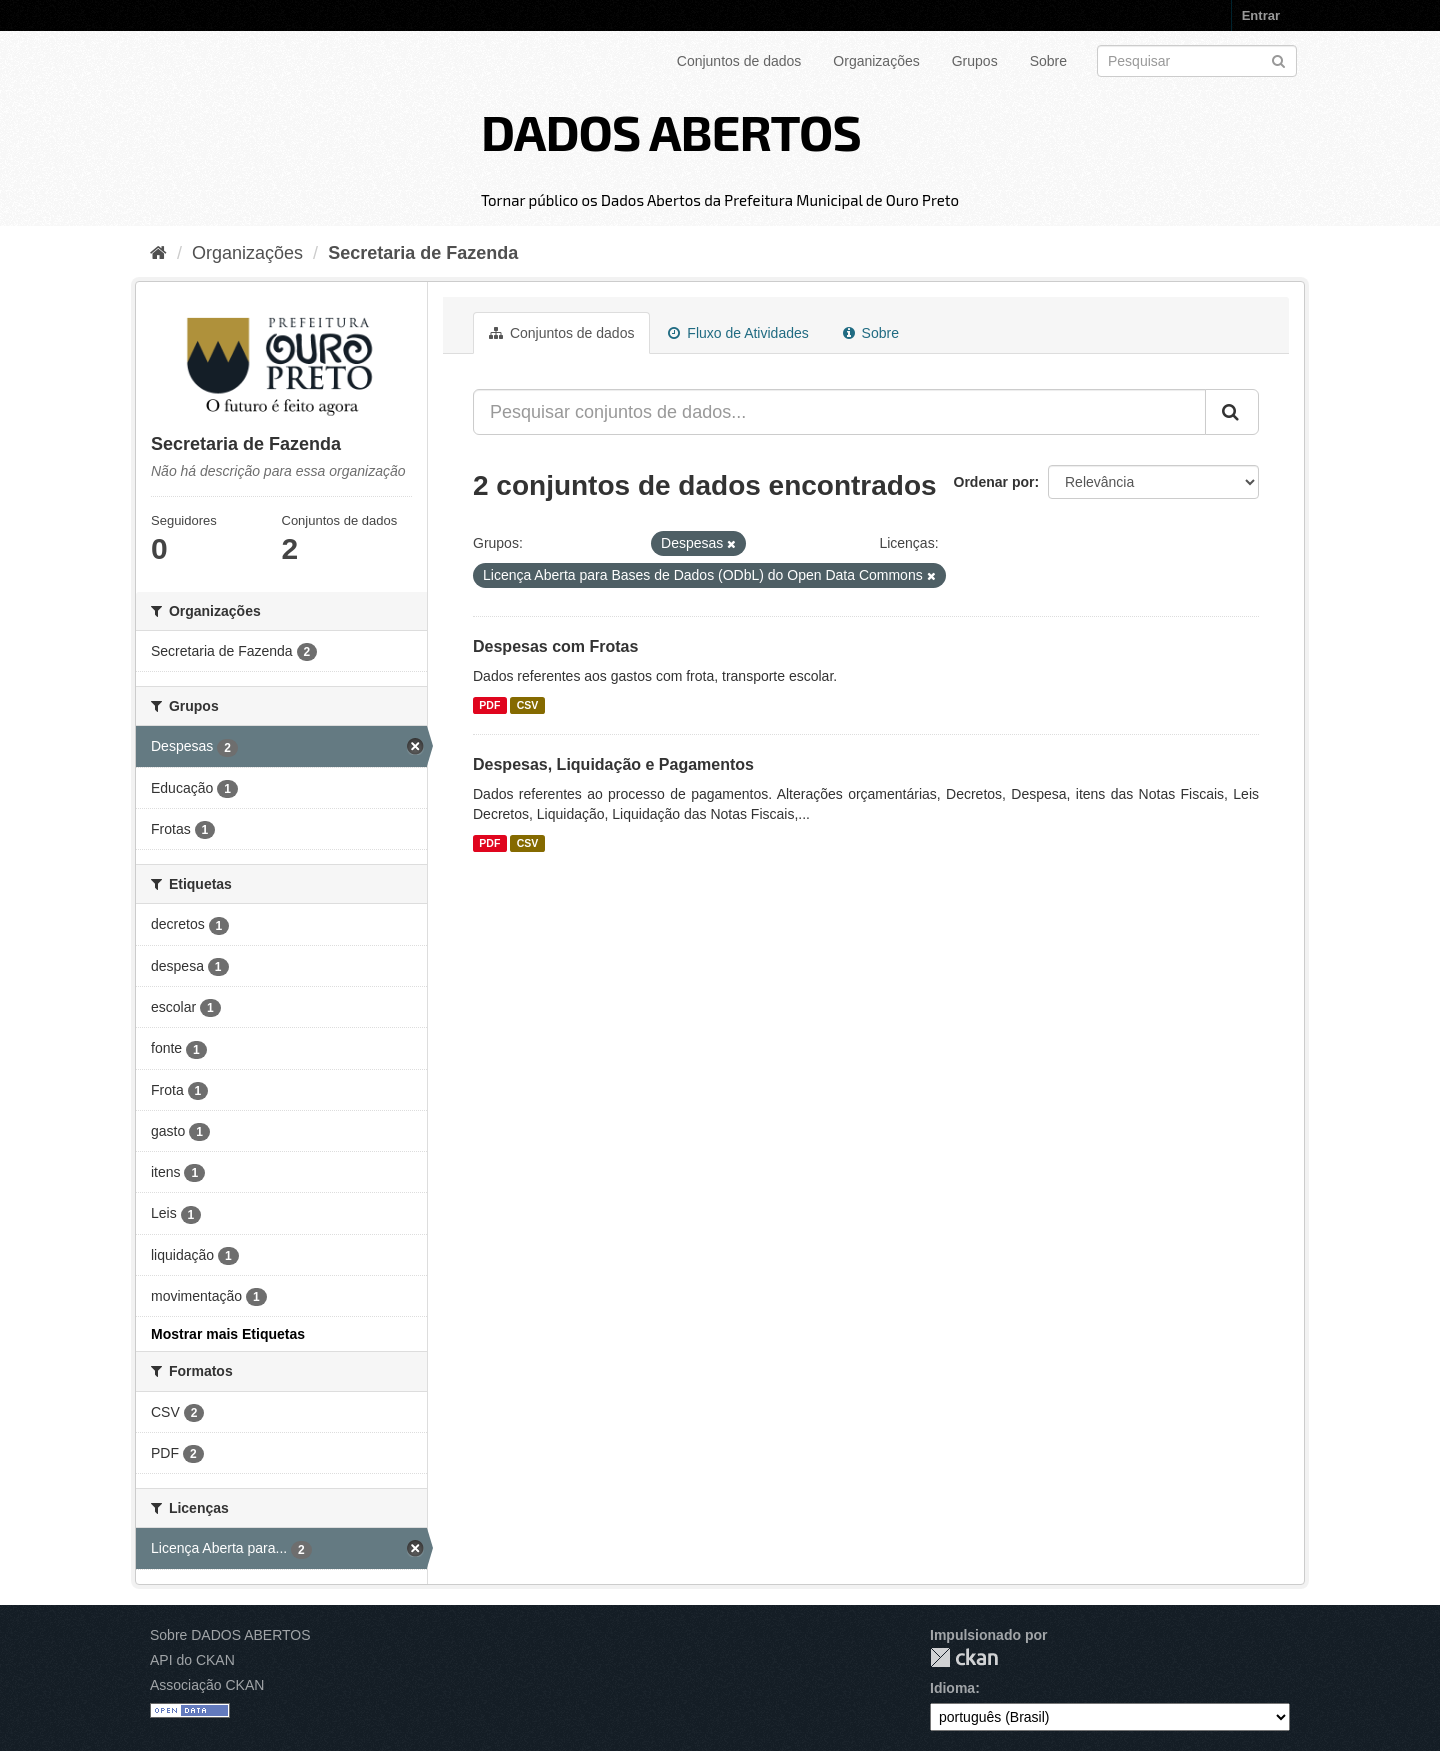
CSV (528, 705)
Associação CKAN (207, 1685)
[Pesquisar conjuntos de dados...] (839, 412)
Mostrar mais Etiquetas (228, 1334)
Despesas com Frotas (555, 646)
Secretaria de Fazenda (423, 253)
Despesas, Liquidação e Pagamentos (613, 764)
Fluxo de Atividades (738, 333)
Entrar (1261, 15)
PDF (489, 705)
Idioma (952, 1688)
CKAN (964, 1657)
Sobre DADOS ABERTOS (230, 1635)
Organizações (876, 61)
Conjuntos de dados (739, 61)
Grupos (975, 61)
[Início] (158, 253)
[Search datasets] (1197, 61)
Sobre (1048, 61)
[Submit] (1278, 59)
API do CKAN (192, 1660)
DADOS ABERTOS (671, 131)
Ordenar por (994, 482)
